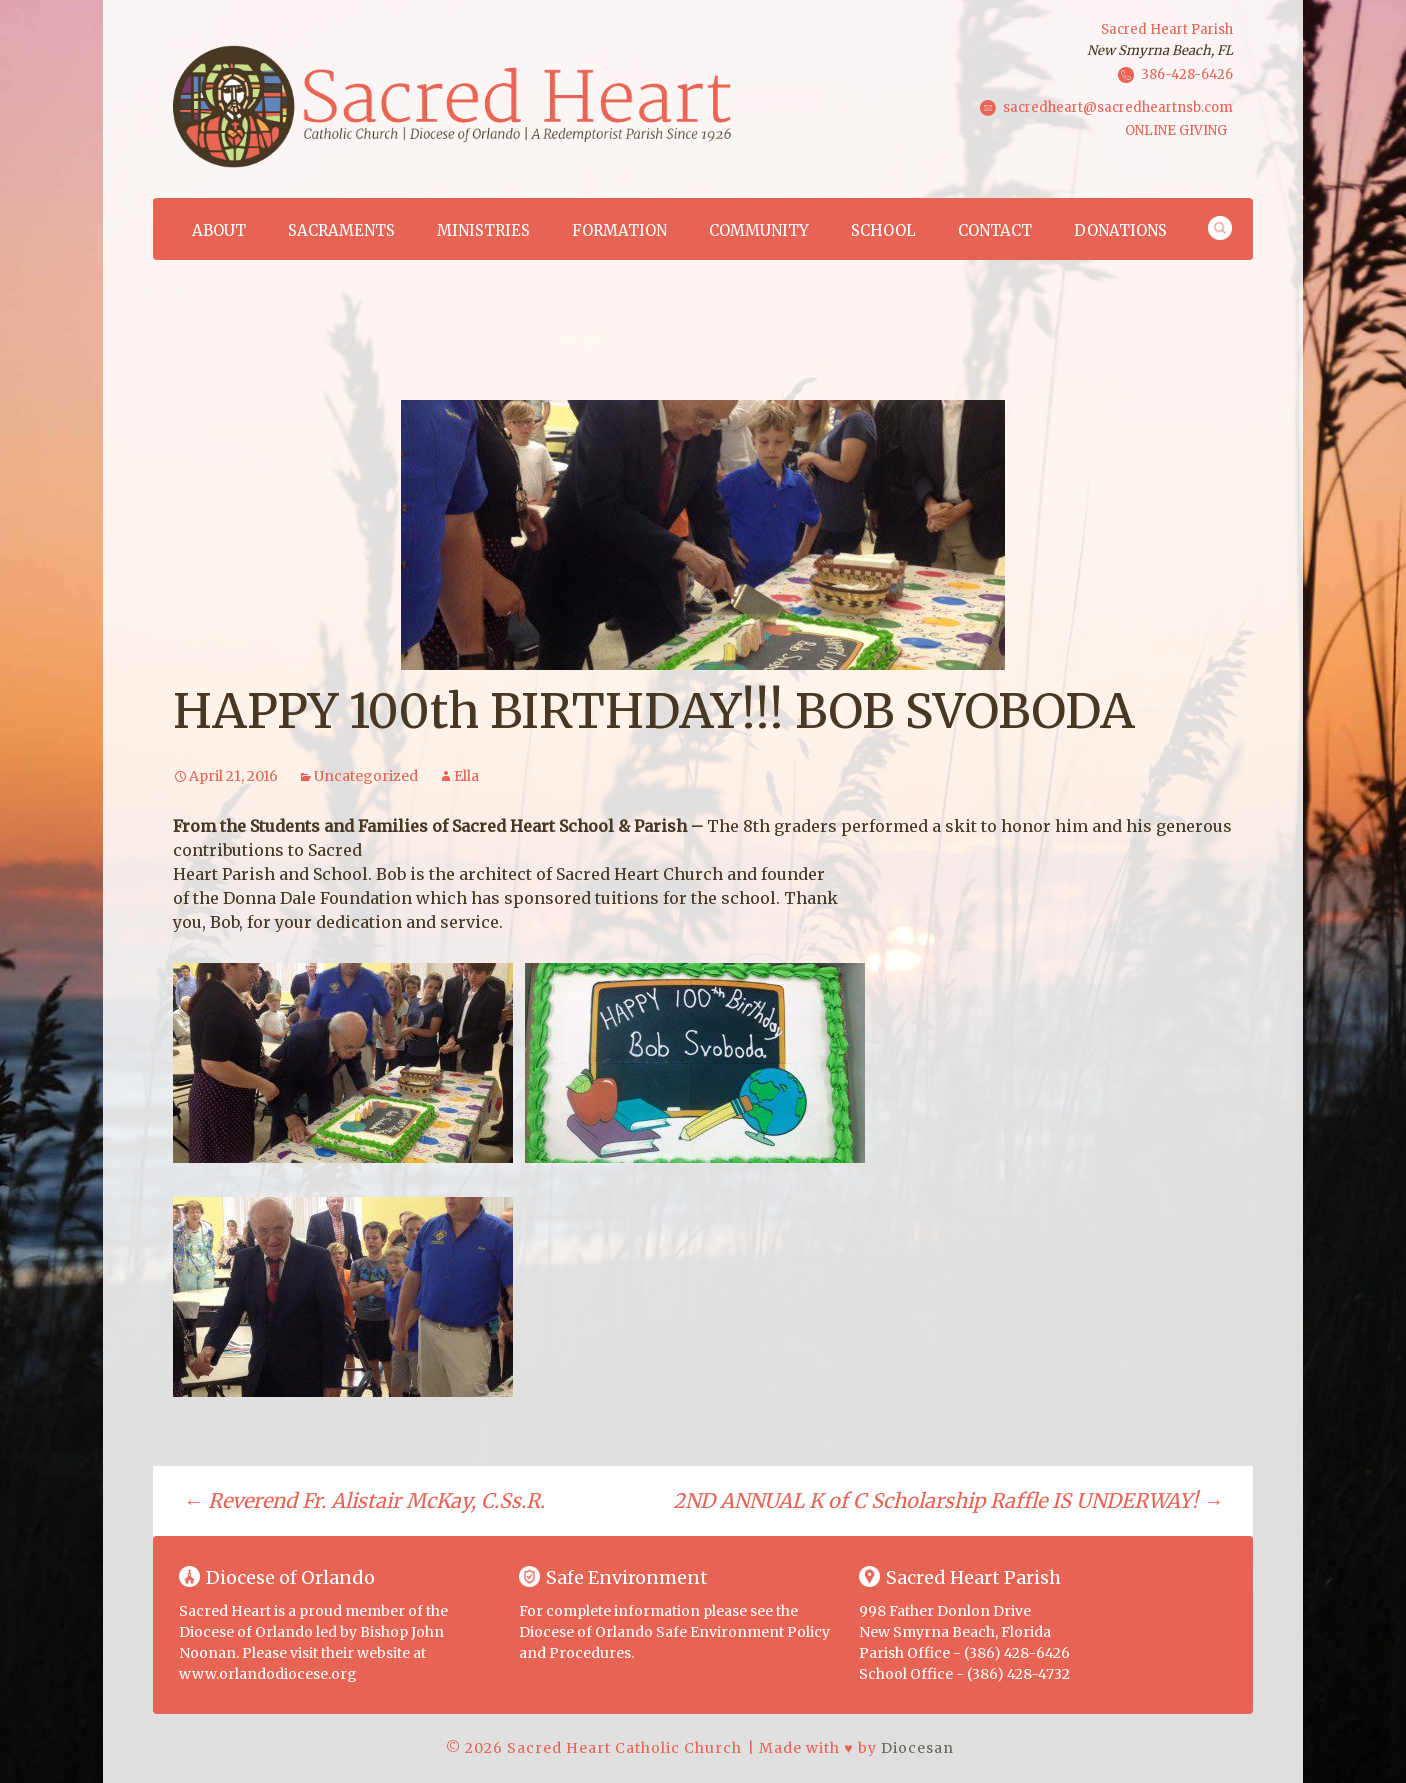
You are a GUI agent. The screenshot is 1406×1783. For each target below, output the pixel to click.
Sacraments (341, 230)
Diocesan (917, 1748)
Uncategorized (366, 776)
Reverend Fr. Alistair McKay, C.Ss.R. (364, 1500)
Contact (995, 230)
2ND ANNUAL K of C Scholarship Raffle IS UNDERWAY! (948, 1500)
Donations (1120, 230)
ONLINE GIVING (1176, 130)
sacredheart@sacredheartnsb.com (1118, 106)
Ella (466, 776)
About (219, 230)
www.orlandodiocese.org (268, 1674)
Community (759, 230)
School (883, 230)
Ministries (483, 230)
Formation (619, 230)
